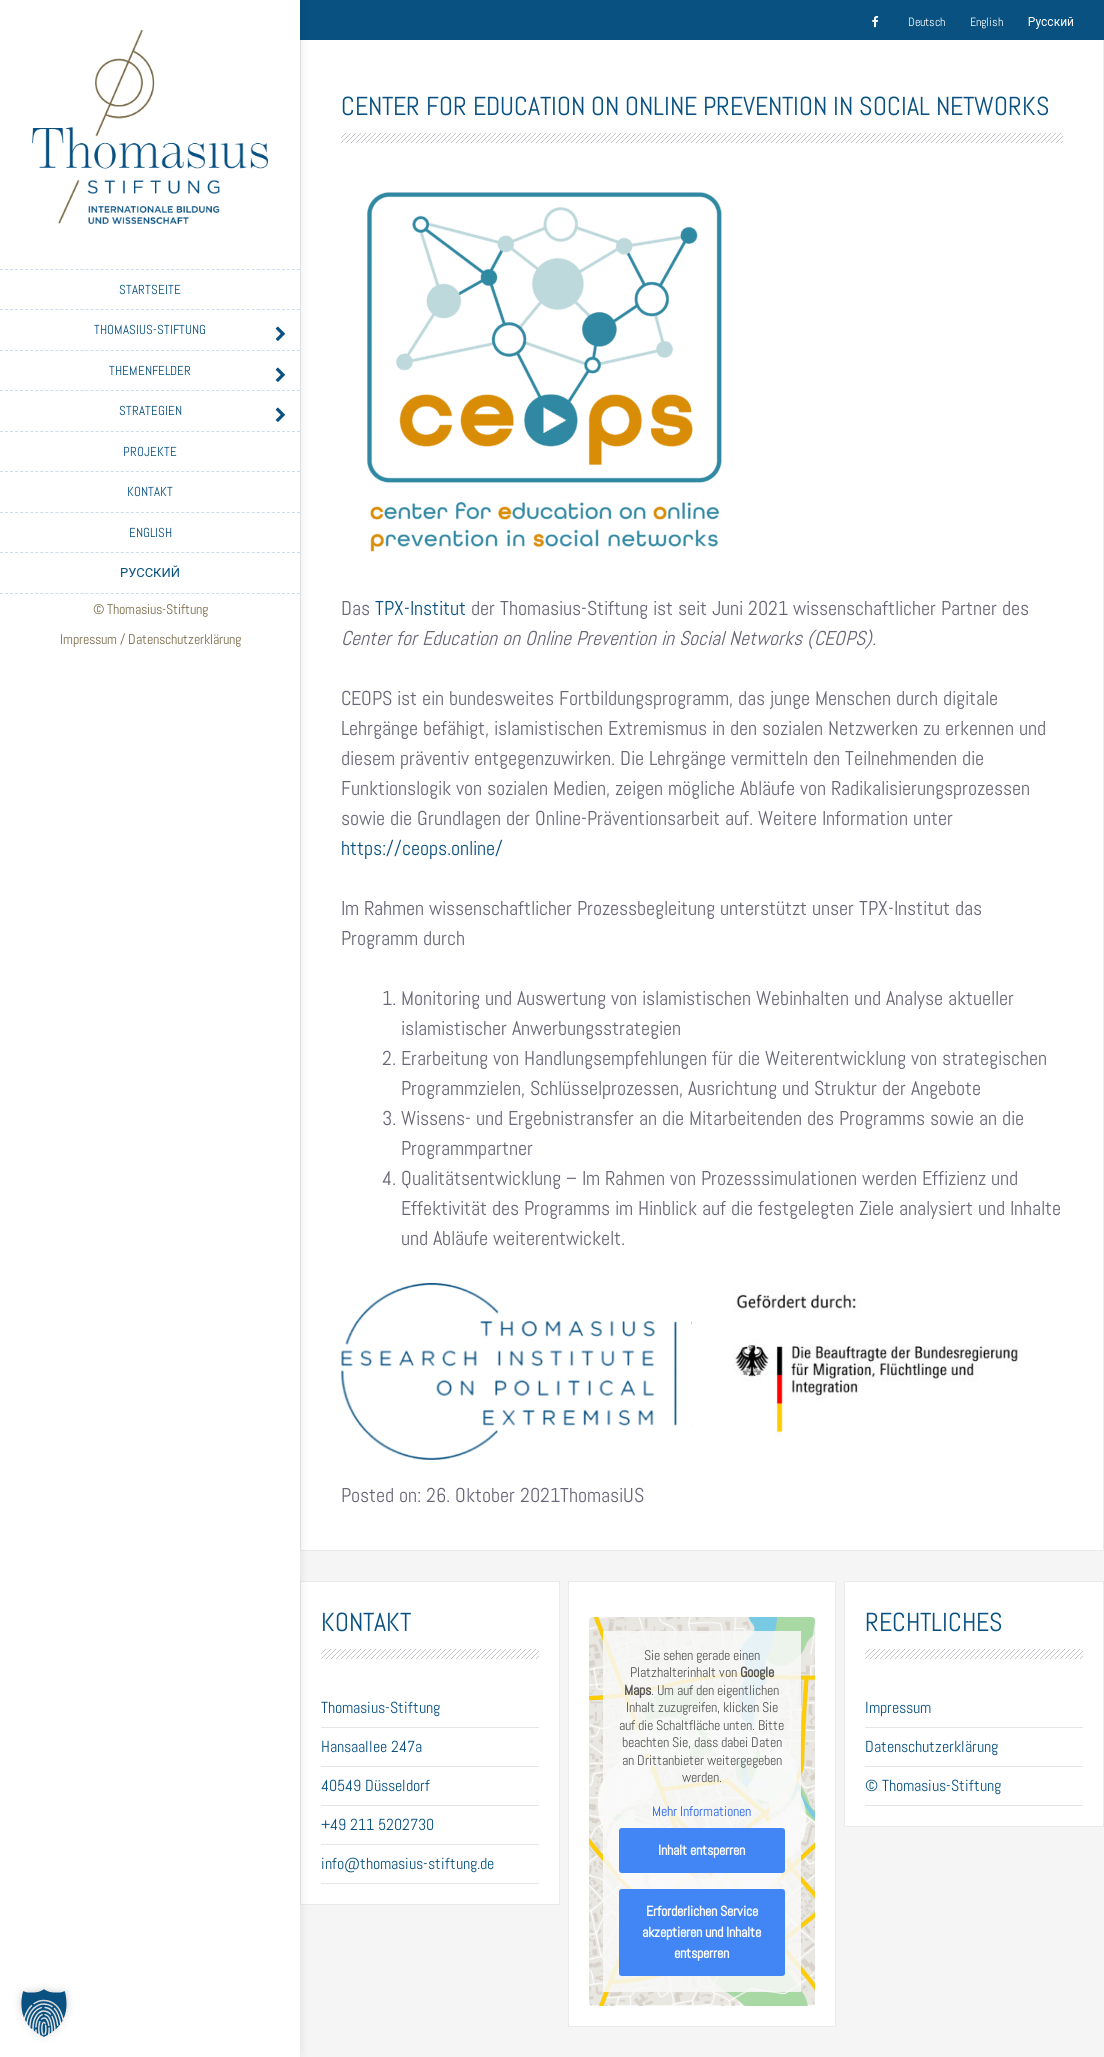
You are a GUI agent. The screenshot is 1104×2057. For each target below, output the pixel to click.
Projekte (150, 451)
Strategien (150, 410)
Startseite (150, 289)
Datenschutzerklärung (184, 639)
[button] (44, 2013)
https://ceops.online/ (422, 848)
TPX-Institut (420, 608)
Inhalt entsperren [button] (701, 1850)
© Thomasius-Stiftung (933, 1785)
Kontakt (150, 491)
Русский (150, 572)
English (150, 532)
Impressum (88, 639)
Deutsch (926, 22)
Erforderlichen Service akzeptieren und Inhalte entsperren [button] (701, 1932)
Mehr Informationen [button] (701, 1811)
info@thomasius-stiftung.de (407, 1863)
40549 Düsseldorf (375, 1785)
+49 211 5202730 (377, 1824)
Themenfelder (150, 370)
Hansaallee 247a (371, 1746)
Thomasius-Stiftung (150, 329)
